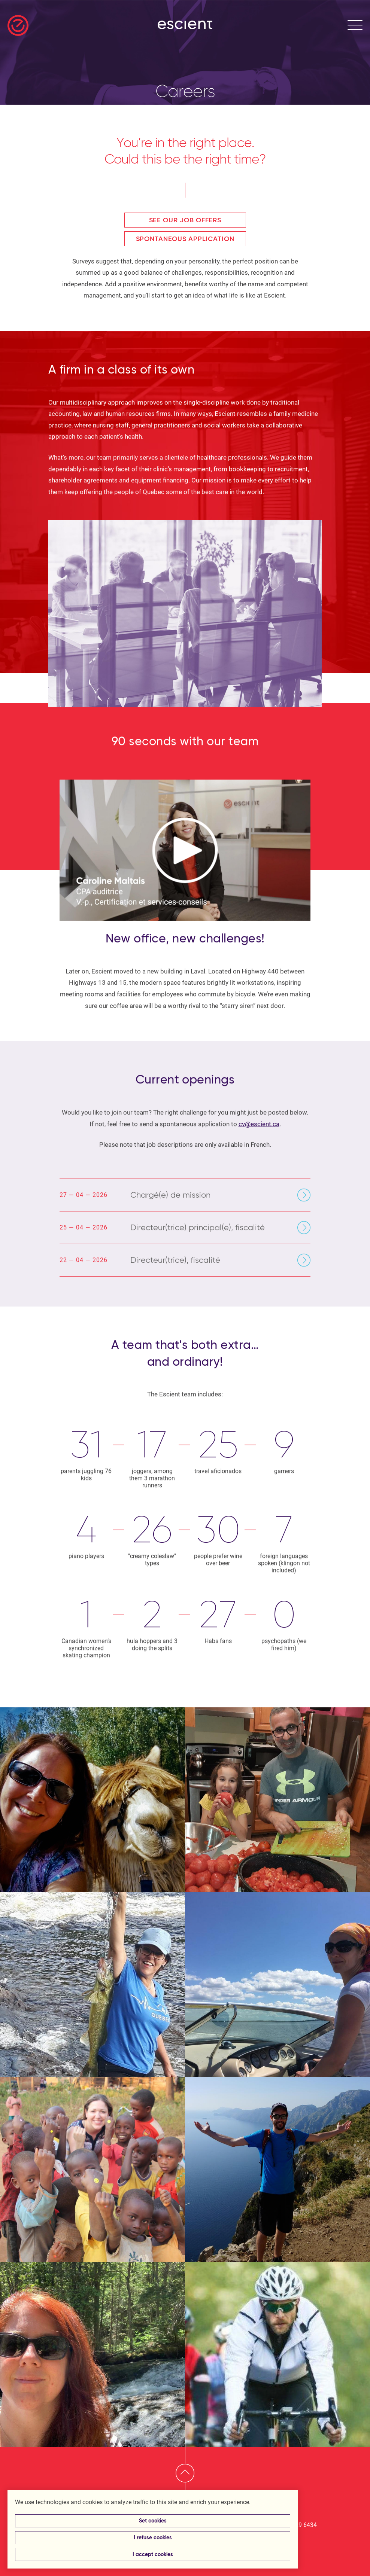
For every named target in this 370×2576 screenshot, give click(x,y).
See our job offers (185, 220)
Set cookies (153, 2521)
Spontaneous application (185, 239)
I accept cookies (153, 2554)
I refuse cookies (153, 2537)
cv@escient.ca (259, 1124)
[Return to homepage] (17, 25)
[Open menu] (355, 25)
